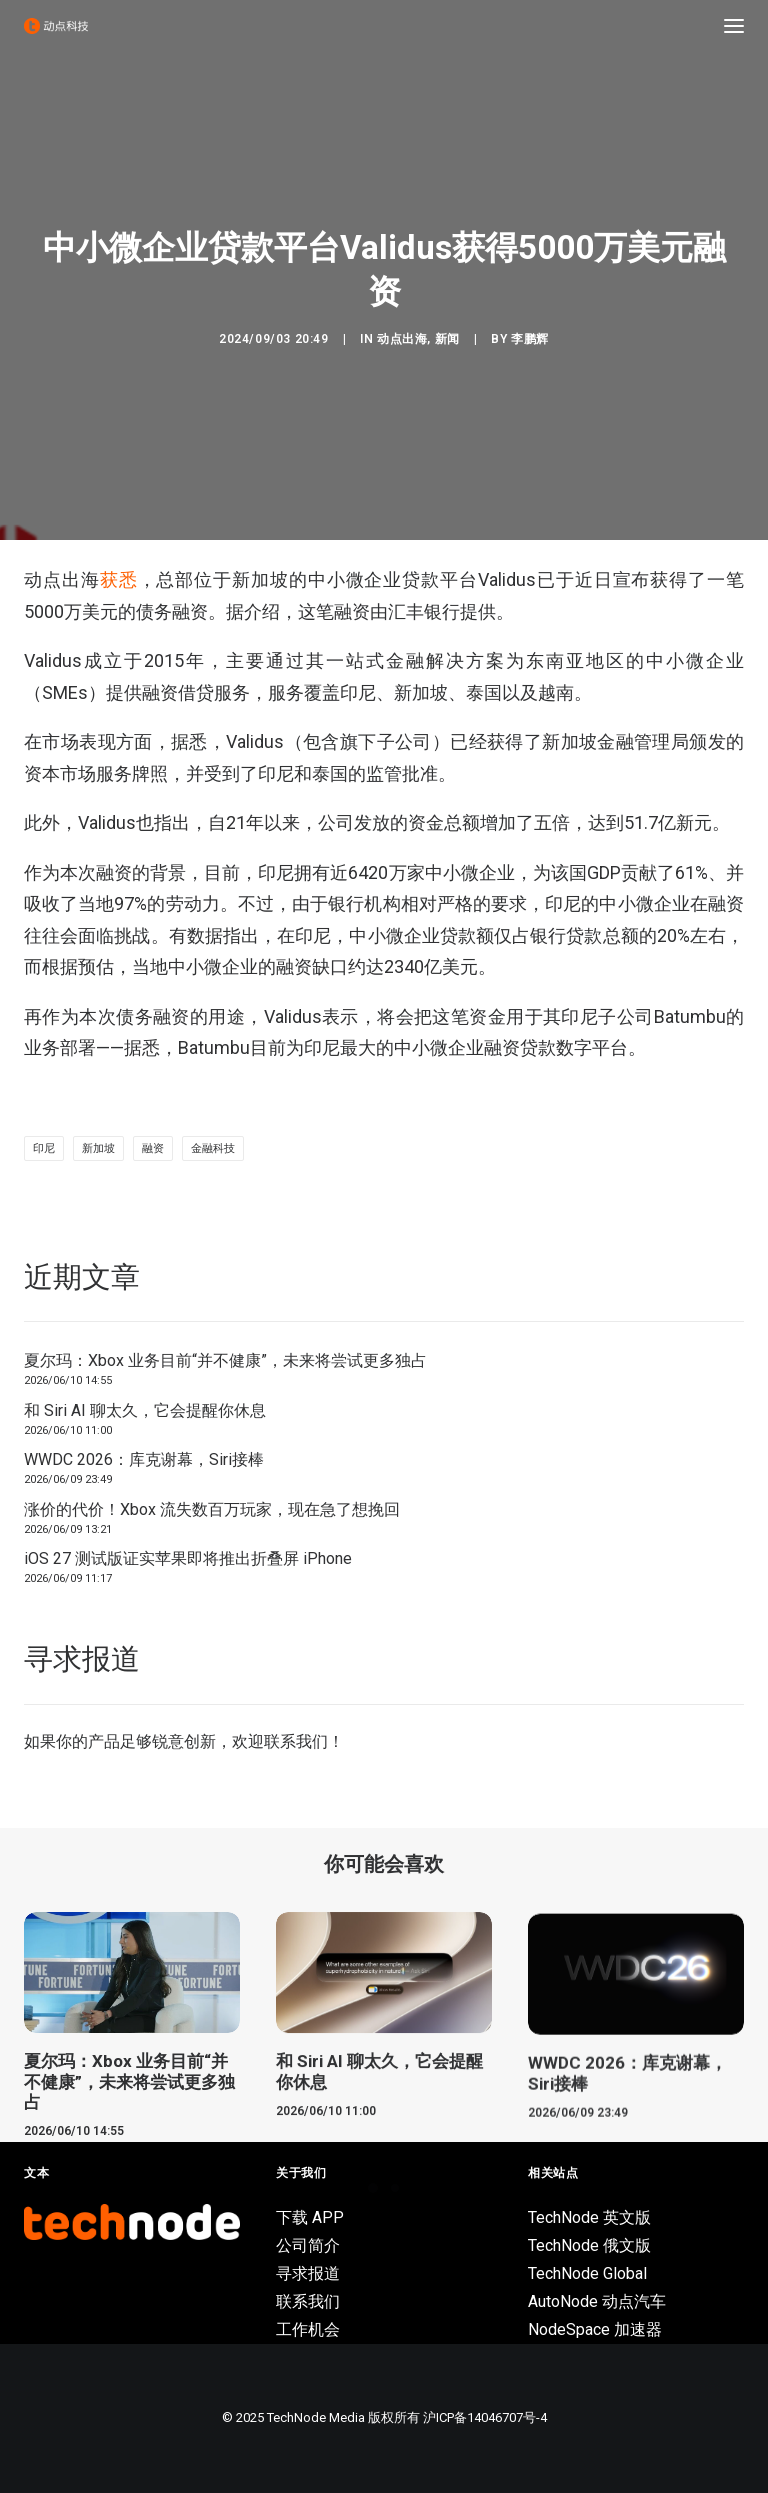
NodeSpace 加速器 (595, 2329)
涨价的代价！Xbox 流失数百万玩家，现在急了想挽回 (212, 1509)
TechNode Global (587, 2273)
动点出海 (402, 339)
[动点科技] (56, 26)
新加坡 (98, 1148)
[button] (734, 26)
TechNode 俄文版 (589, 2245)
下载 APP (310, 2217)
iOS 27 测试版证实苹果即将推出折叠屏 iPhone (188, 1558)
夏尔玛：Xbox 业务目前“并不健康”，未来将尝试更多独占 (225, 1360)
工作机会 (308, 2329)
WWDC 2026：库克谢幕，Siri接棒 (144, 1459)
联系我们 (296, 1741)
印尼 (44, 1148)
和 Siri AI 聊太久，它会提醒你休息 (145, 1410)
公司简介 (308, 2245)
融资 (153, 1148)
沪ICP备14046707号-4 (485, 2417)
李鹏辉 (530, 339)
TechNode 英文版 (589, 2217)
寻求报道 (308, 2273)
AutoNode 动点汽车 (597, 2301)
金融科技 (213, 1148)
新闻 (447, 339)
